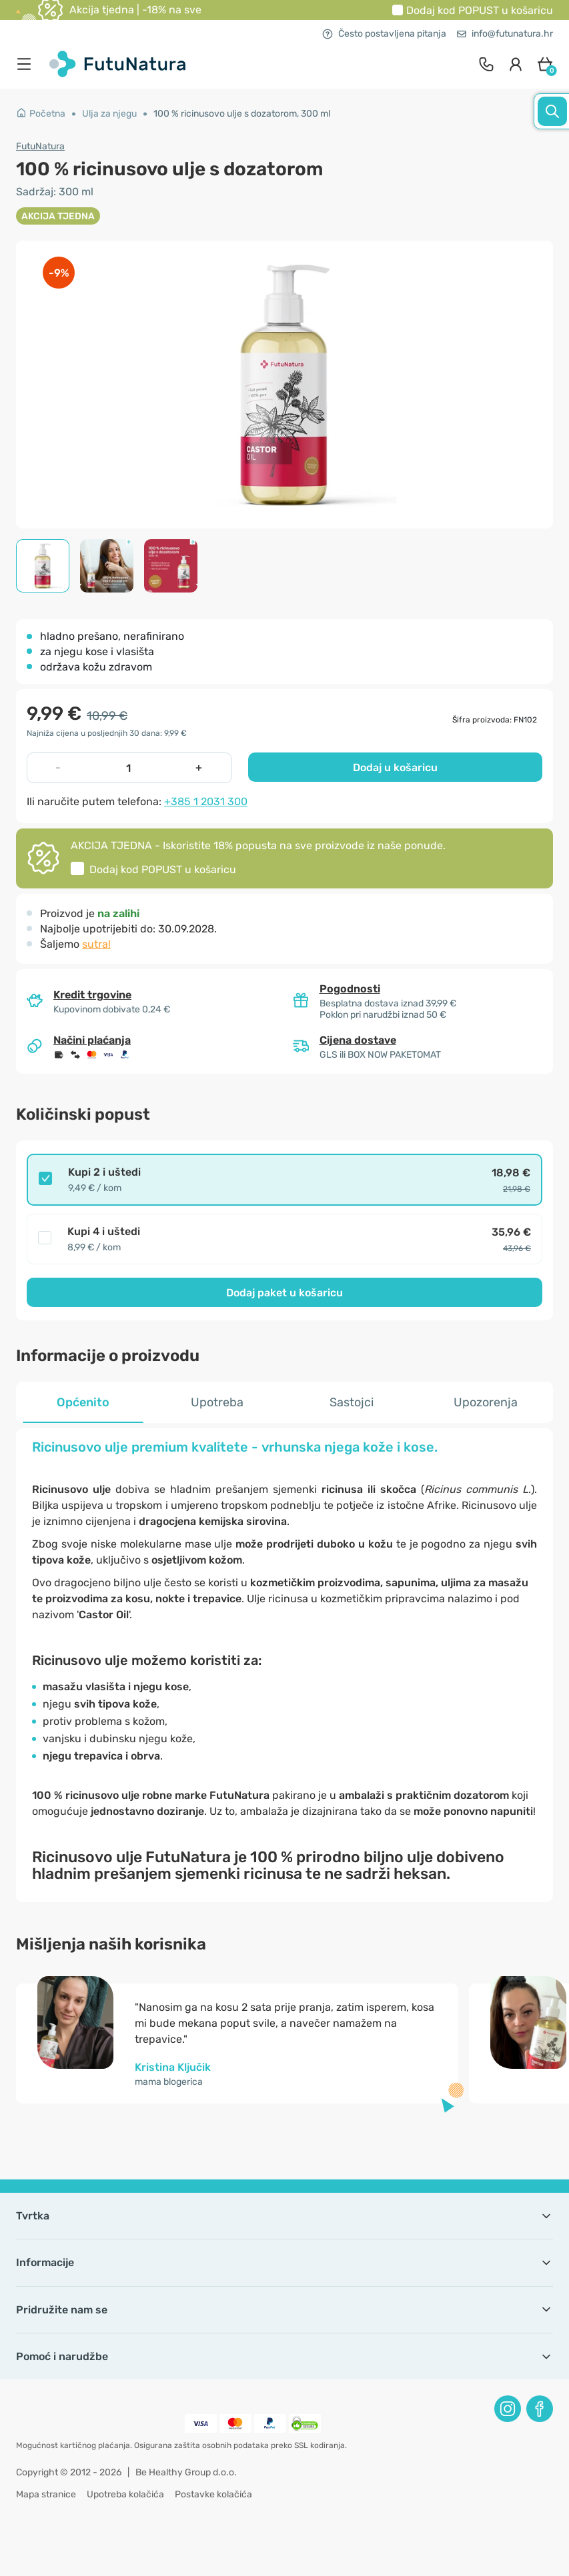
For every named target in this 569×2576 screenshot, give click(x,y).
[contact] (486, 64)
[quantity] (128, 767)
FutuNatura (40, 146)
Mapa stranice (46, 2494)
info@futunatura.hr (505, 33)
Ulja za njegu (109, 113)
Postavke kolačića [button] (213, 2494)
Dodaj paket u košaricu (284, 1292)
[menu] (27, 64)
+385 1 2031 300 (205, 801)
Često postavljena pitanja (384, 33)
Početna (40, 113)
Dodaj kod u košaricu (479, 10)
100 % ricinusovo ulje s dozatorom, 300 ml (241, 113)
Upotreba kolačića (125, 2494)
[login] (516, 64)
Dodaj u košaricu (395, 767)
